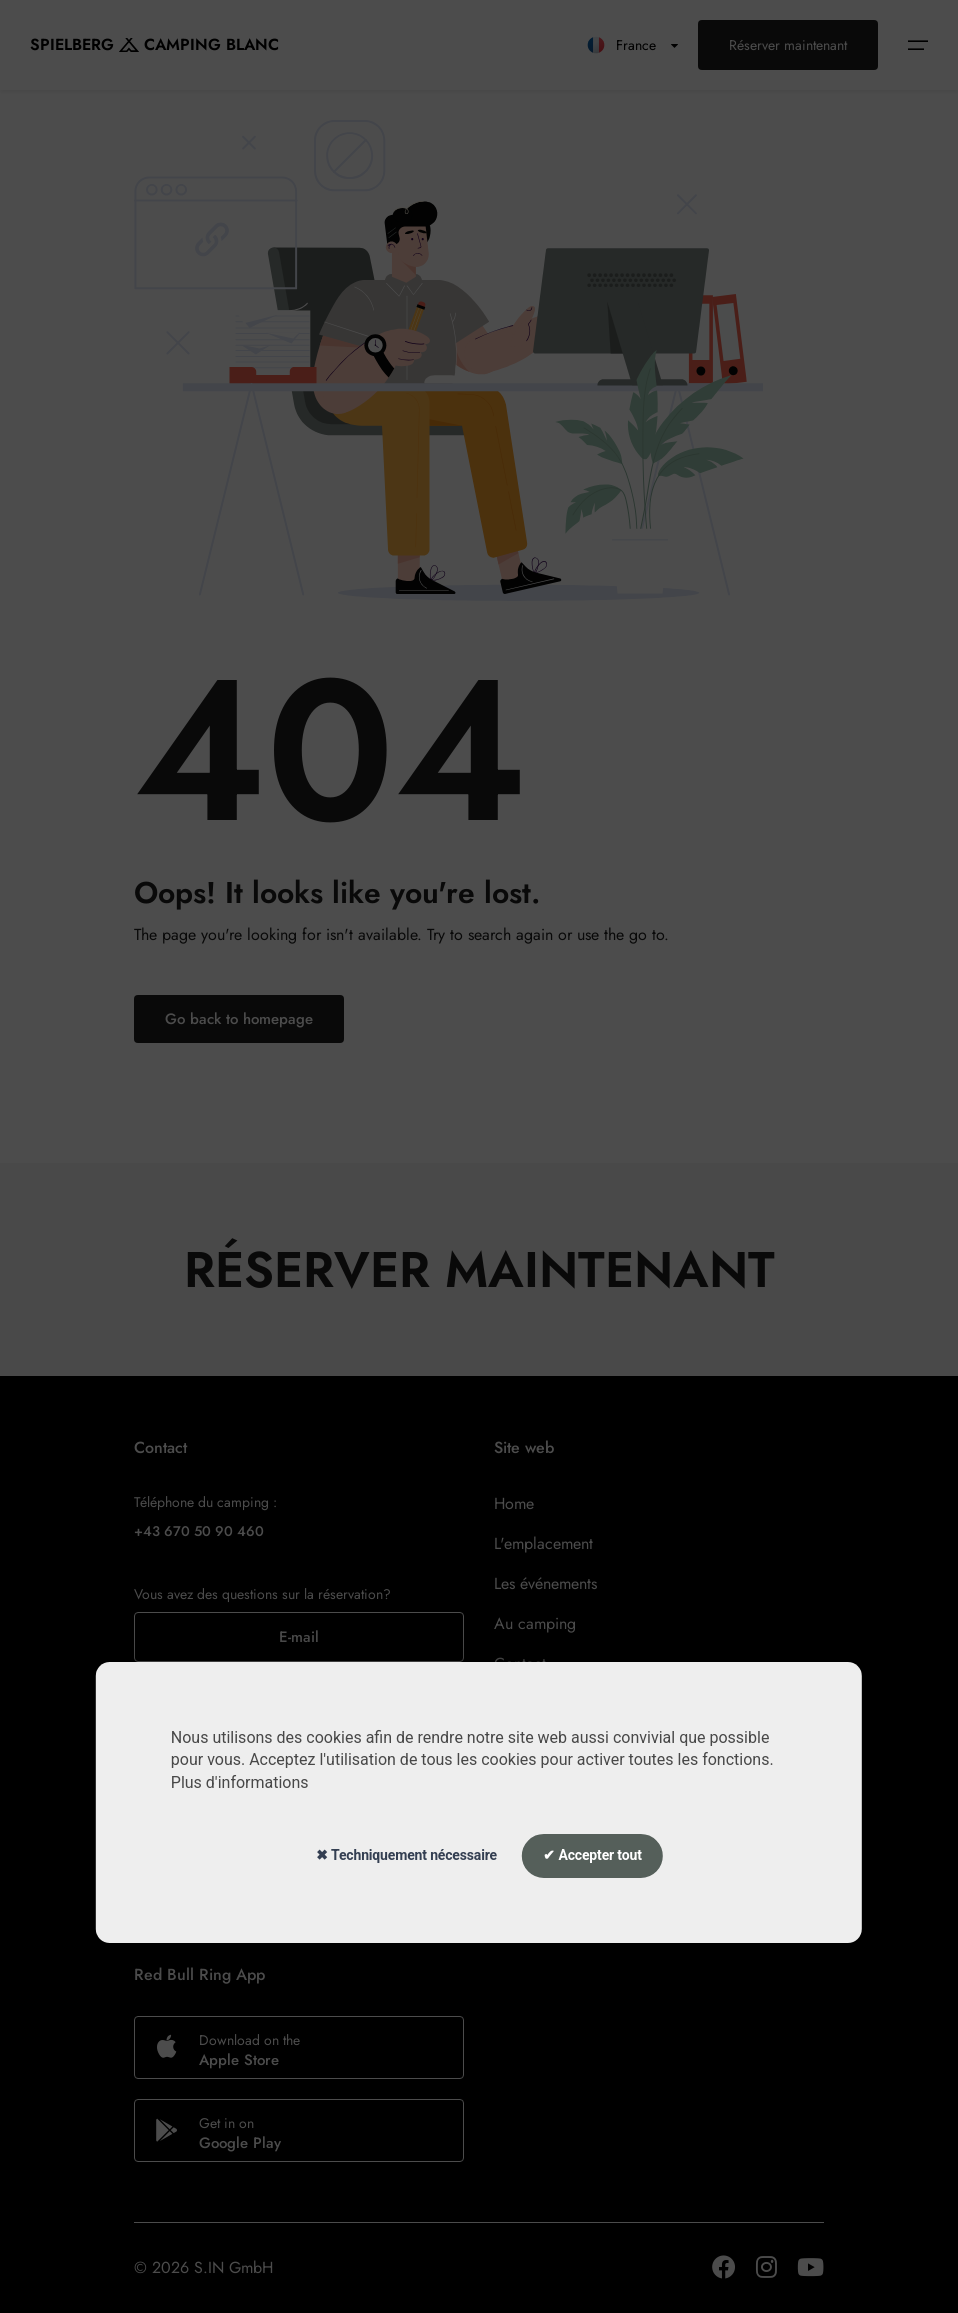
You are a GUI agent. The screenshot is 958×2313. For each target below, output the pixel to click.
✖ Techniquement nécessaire (406, 1855)
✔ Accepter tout (592, 1855)
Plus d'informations (240, 1782)
